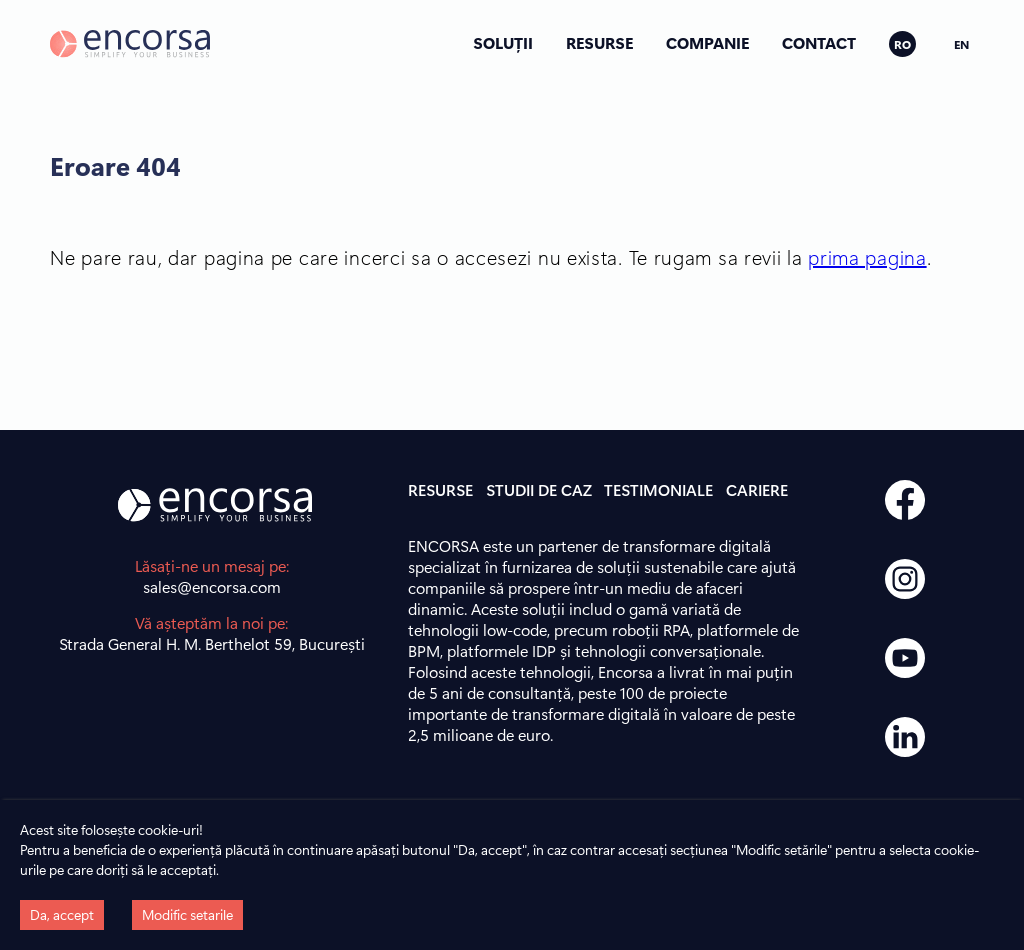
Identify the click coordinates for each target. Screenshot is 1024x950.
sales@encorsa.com (212, 586)
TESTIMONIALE (658, 489)
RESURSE (599, 42)
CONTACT (819, 42)
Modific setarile (187, 914)
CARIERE (757, 489)
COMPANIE (707, 42)
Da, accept (62, 914)
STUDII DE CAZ (539, 489)
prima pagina (867, 256)
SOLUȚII (503, 42)
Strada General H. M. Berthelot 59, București (212, 643)
